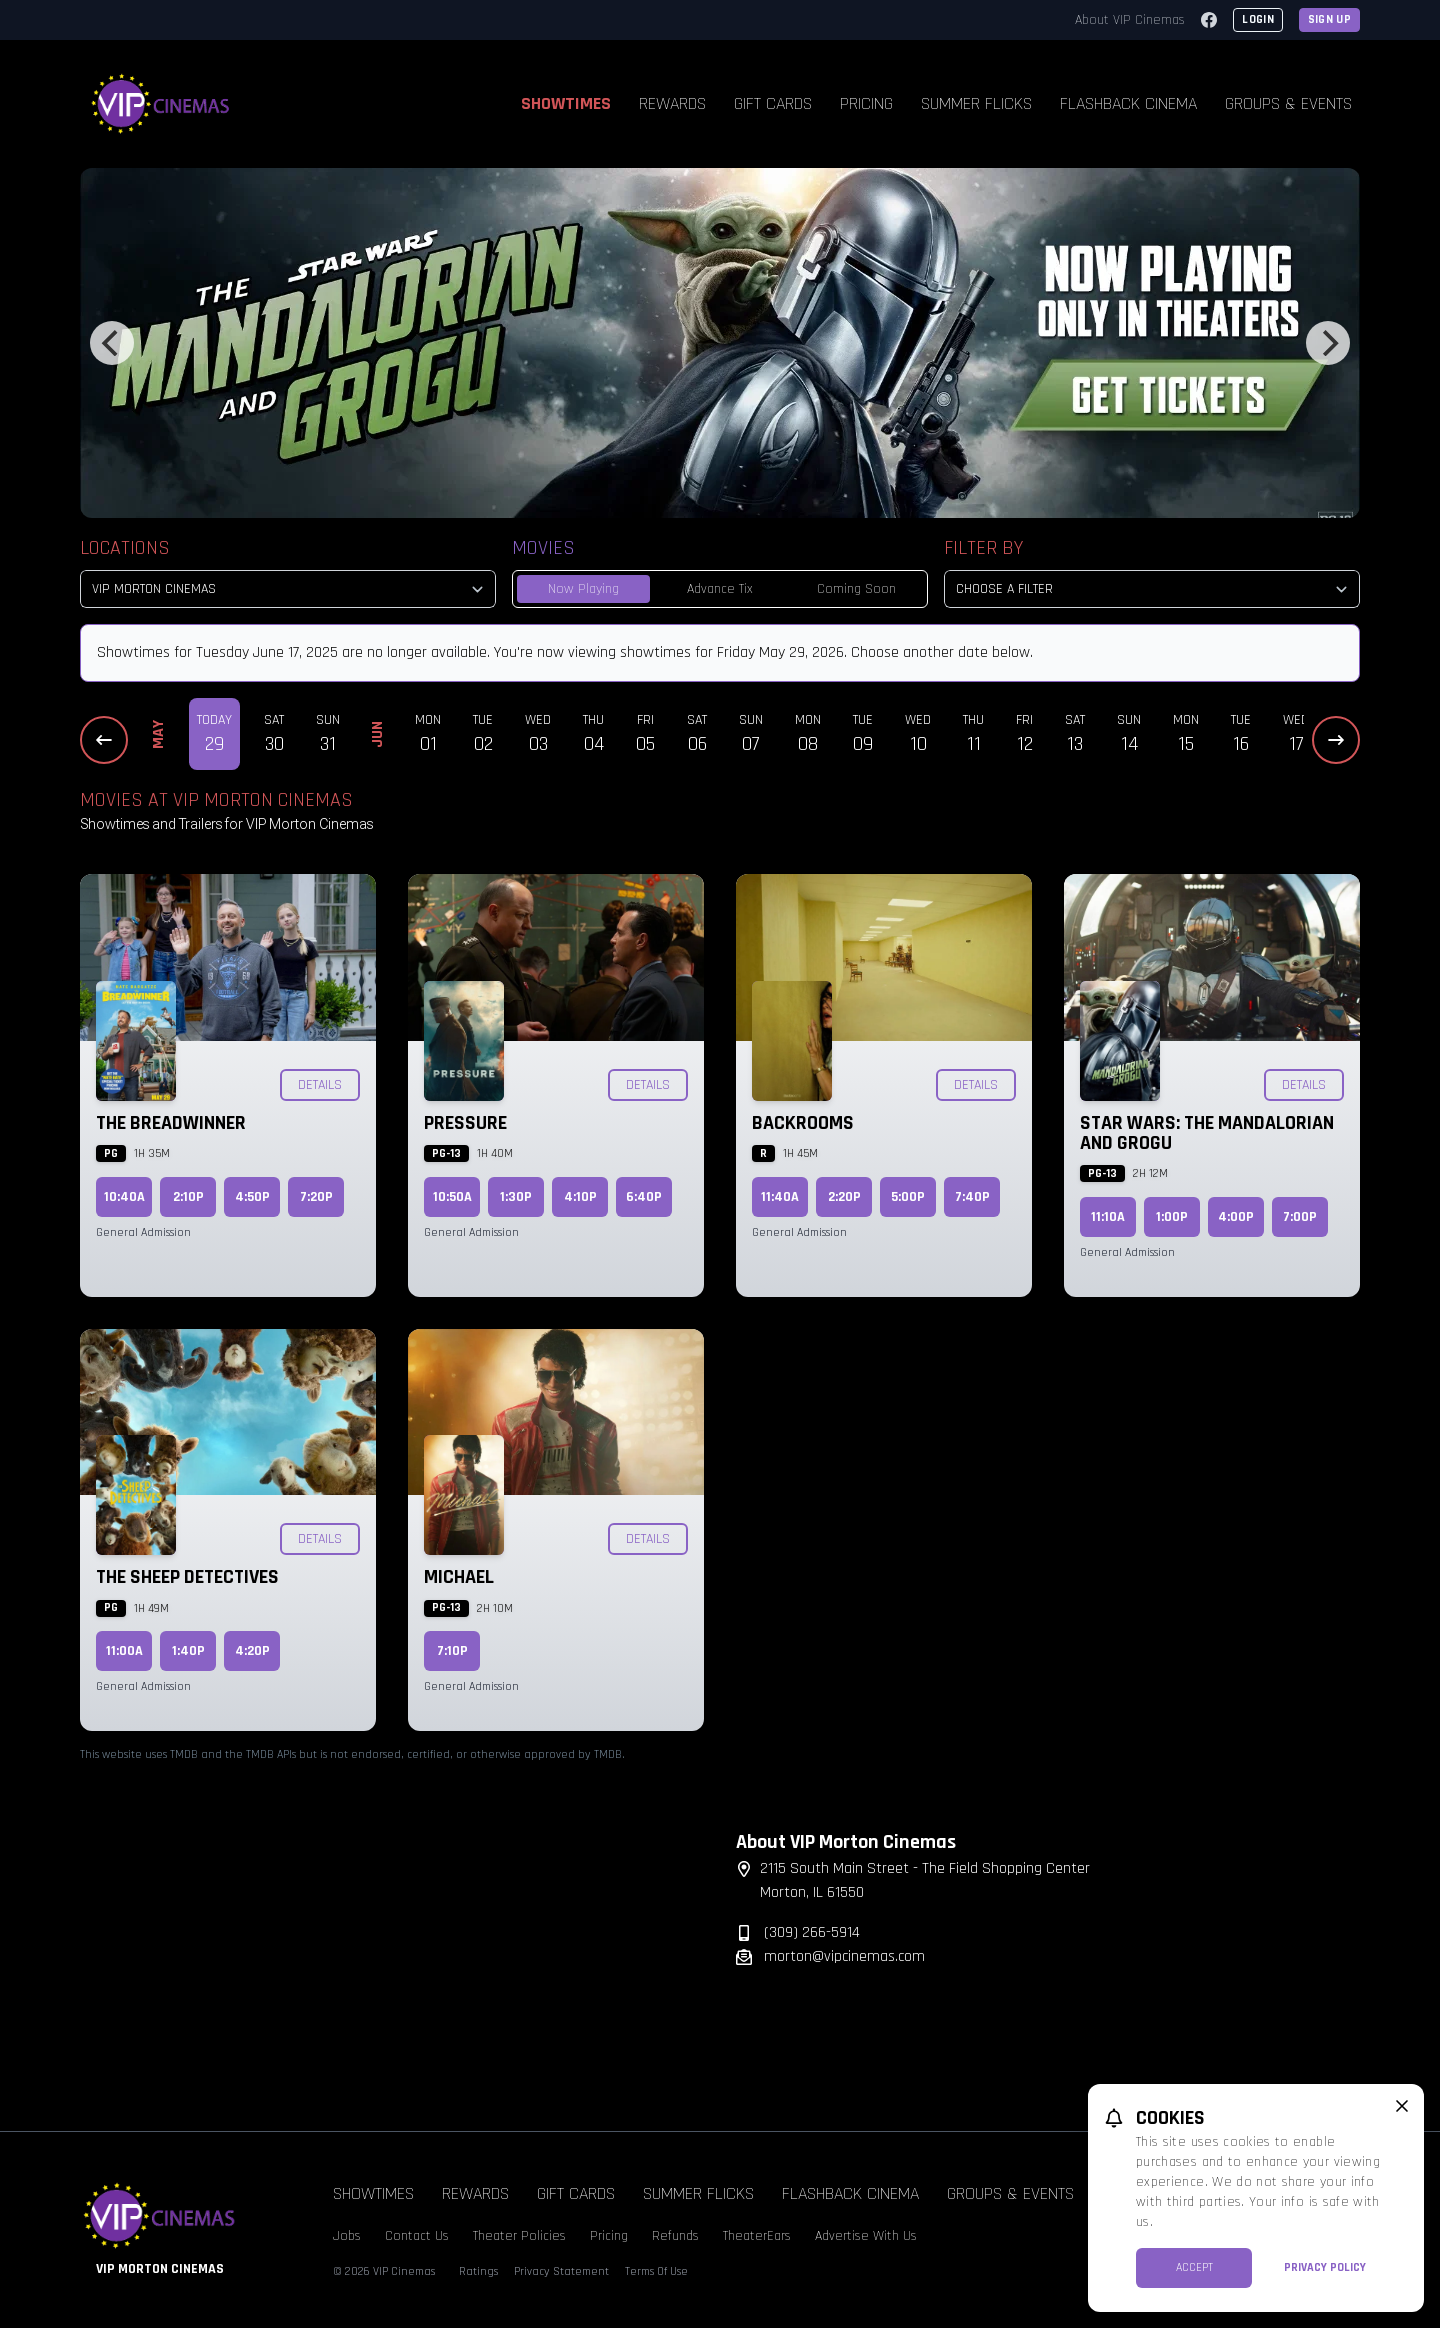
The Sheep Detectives (187, 1577)
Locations (125, 548)
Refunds (675, 2236)
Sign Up (1329, 19)
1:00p (1172, 1217)
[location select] (288, 589)
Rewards (672, 103)
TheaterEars (757, 2236)
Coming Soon (856, 589)
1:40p (188, 1651)
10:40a (124, 1197)
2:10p (188, 1197)
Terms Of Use (656, 2271)
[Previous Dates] (104, 740)
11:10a (1108, 1217)
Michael (459, 1577)
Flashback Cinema (1128, 103)
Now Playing (583, 589)
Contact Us (417, 2236)
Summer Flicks (976, 103)
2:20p (844, 1197)
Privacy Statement (561, 2271)
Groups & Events (1288, 103)
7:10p (452, 1651)
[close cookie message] (1402, 2106)
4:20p (252, 1651)
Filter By (983, 548)
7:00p (1300, 1217)
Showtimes (566, 103)
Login (1258, 19)
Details (320, 1085)
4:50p (252, 1197)
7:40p (972, 1197)
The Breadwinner (171, 1123)
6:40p (644, 1197)
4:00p (1236, 1217)
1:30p (516, 1197)
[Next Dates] (1336, 740)
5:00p (908, 1197)
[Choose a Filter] (1152, 589)
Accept (1194, 2267)
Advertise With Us (866, 2236)
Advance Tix (720, 589)
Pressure (465, 1123)
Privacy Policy (1325, 2267)
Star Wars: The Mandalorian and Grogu (1207, 1133)
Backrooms (803, 1123)
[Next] (1328, 343)
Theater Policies (519, 2236)
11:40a (780, 1197)
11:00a (124, 1651)
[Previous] (112, 343)
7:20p (316, 1197)
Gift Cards (773, 103)
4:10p (580, 1197)
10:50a (452, 1197)
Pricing (866, 103)
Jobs (347, 2236)
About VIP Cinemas (1130, 20)
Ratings (478, 2271)
